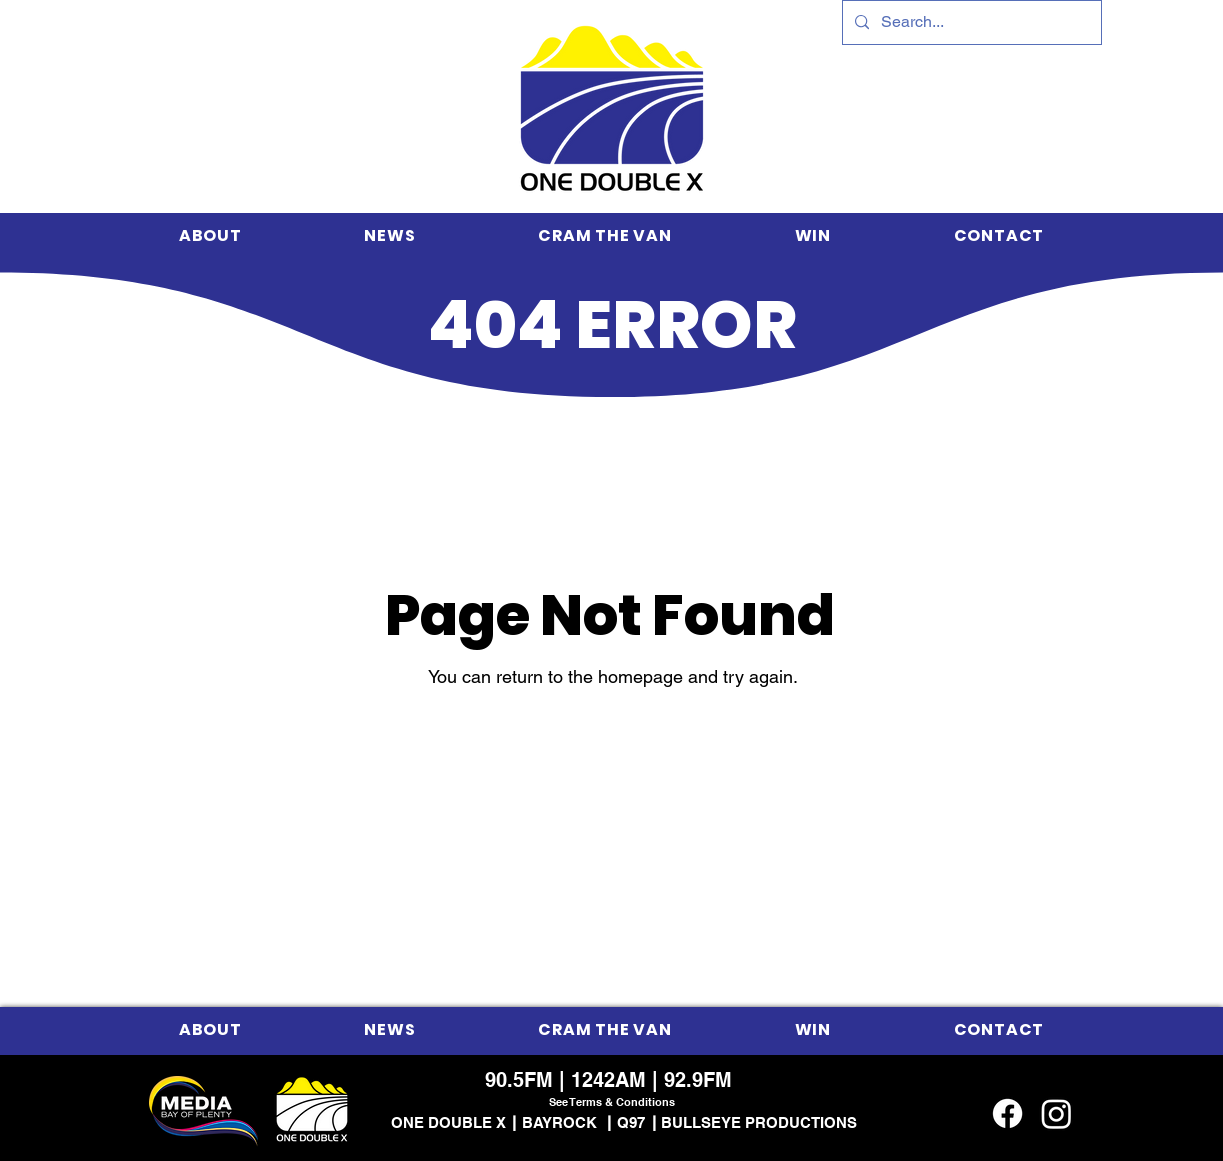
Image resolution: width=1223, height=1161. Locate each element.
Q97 (631, 1122)
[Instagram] (1056, 1113)
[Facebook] (1007, 1113)
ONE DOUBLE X (448, 1122)
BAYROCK (559, 1122)
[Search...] (970, 22)
